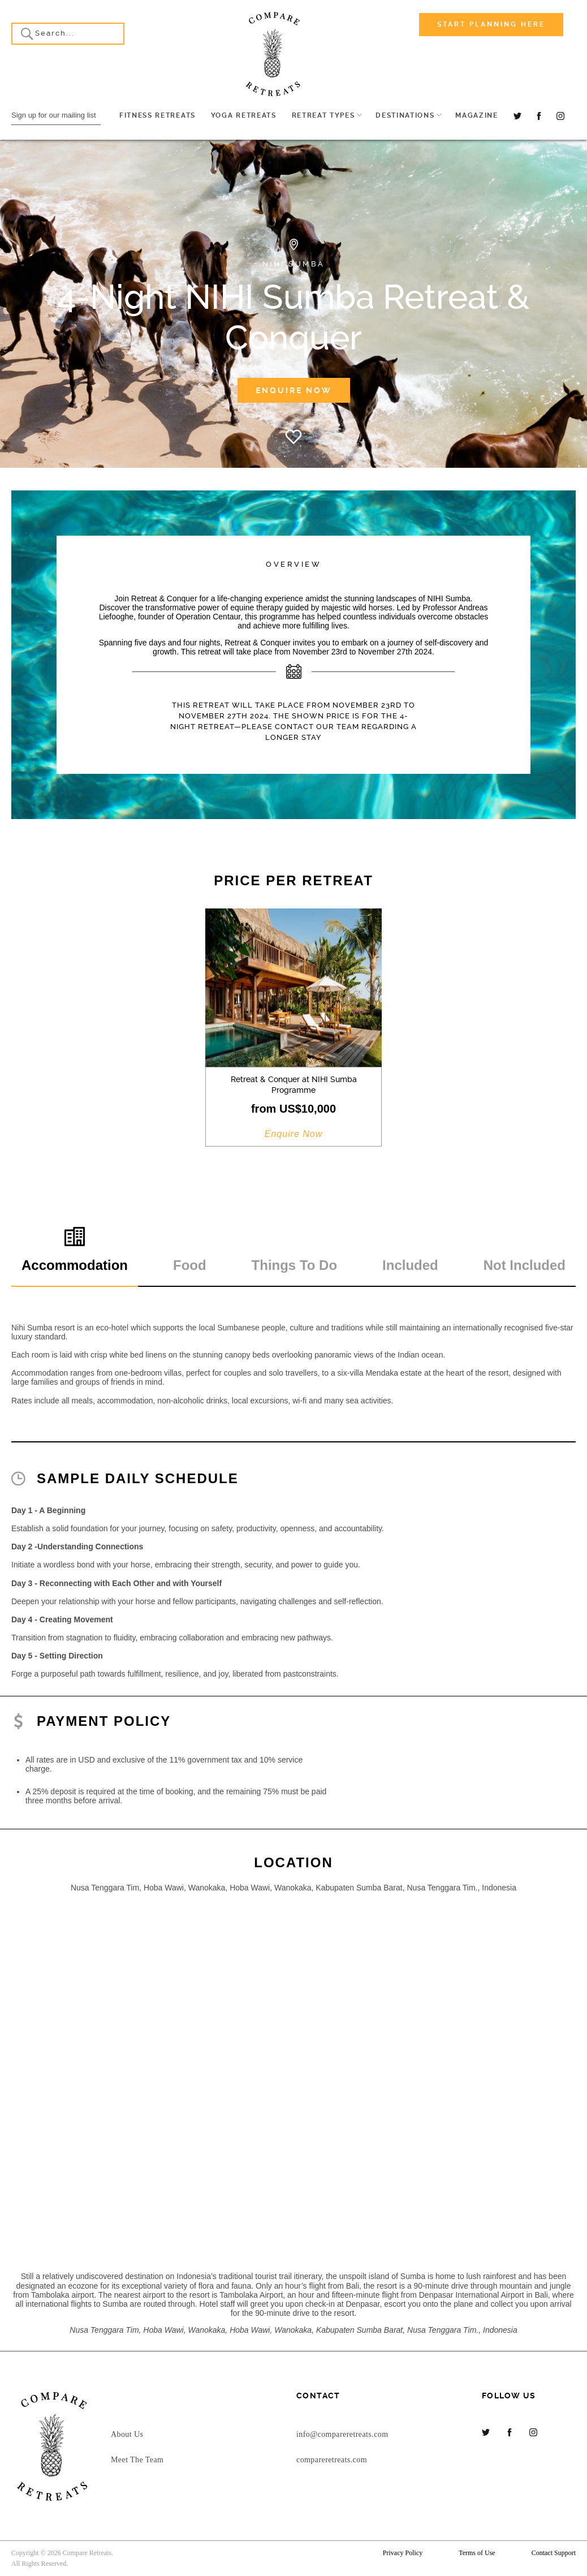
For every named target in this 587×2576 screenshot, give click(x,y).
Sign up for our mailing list (53, 115)
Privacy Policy (402, 2553)
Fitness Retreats (157, 115)
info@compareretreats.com (342, 2434)
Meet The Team (137, 2460)
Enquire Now (294, 390)
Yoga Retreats (244, 115)
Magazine (476, 115)
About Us (127, 2434)
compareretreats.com (331, 2460)
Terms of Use (477, 2553)
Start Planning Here (491, 24)
